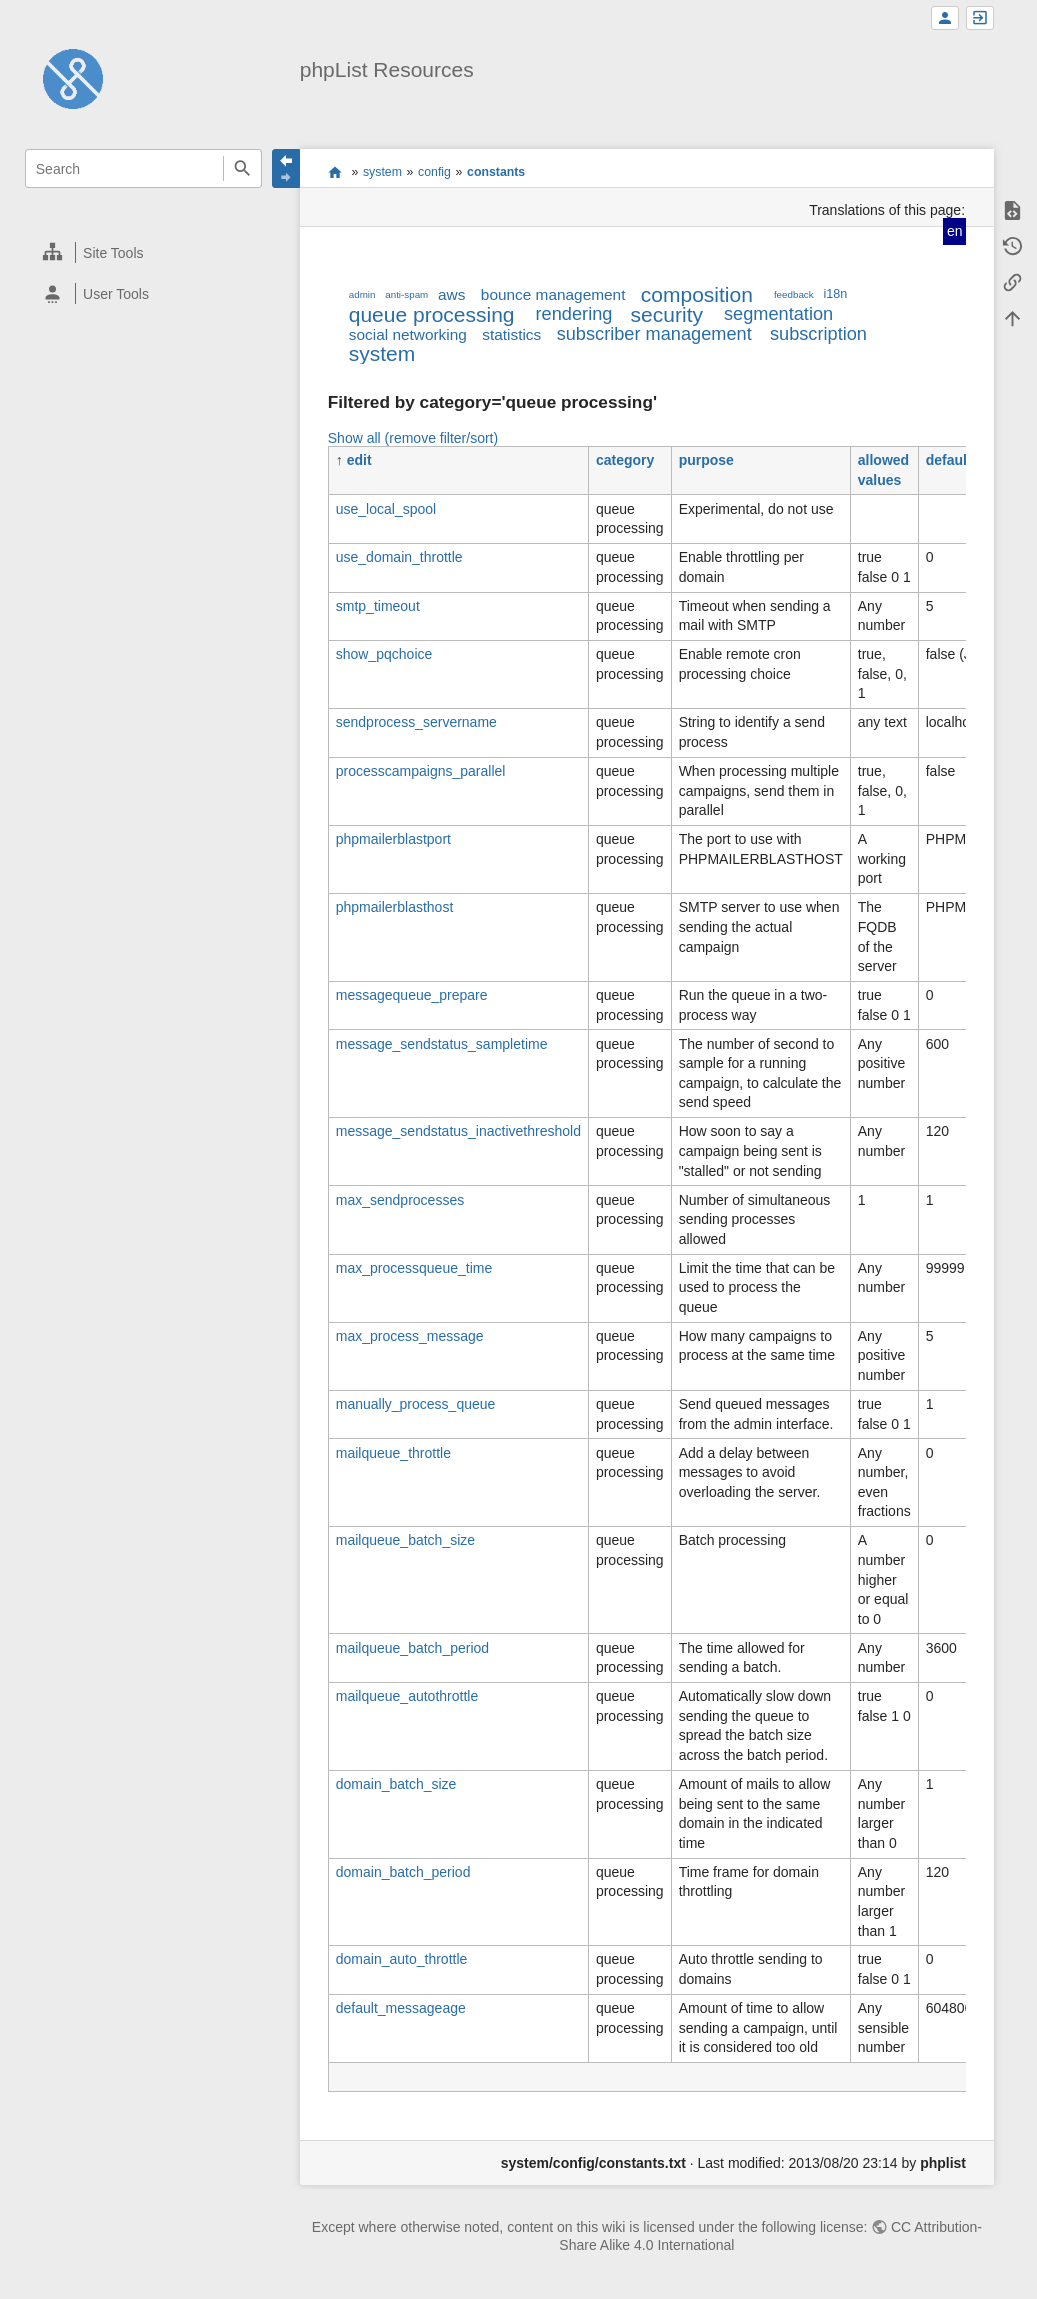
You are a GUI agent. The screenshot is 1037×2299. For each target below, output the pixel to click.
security (667, 314)
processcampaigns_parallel (421, 771)
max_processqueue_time (414, 1268)
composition (697, 294)
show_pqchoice (384, 654)
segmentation (778, 314)
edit (359, 460)
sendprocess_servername (416, 722)
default (949, 460)
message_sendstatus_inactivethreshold (458, 1131)
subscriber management (654, 334)
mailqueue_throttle (393, 1453)
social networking (408, 334)
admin (362, 294)
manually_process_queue (416, 1404)
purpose (706, 460)
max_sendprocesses (400, 1200)
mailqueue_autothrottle (407, 1696)
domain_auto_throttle (402, 1959)
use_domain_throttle (399, 557)
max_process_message (410, 1336)
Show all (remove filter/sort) (413, 438)
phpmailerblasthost (395, 907)
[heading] (144, 252)
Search (242, 168)
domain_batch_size (396, 1784)
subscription (818, 334)
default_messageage (401, 2008)
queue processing (432, 314)
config (434, 172)
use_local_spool (386, 509)
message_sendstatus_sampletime (442, 1044)
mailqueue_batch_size (405, 1540)
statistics (511, 334)
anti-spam (406, 294)
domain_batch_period (403, 1872)
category (625, 460)
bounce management (553, 294)
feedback (794, 294)
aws (451, 294)
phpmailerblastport (393, 839)
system (382, 172)
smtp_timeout (378, 606)
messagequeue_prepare (412, 995)
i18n (835, 294)
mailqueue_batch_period (412, 1648)
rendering (574, 314)
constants (496, 172)
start (334, 172)
